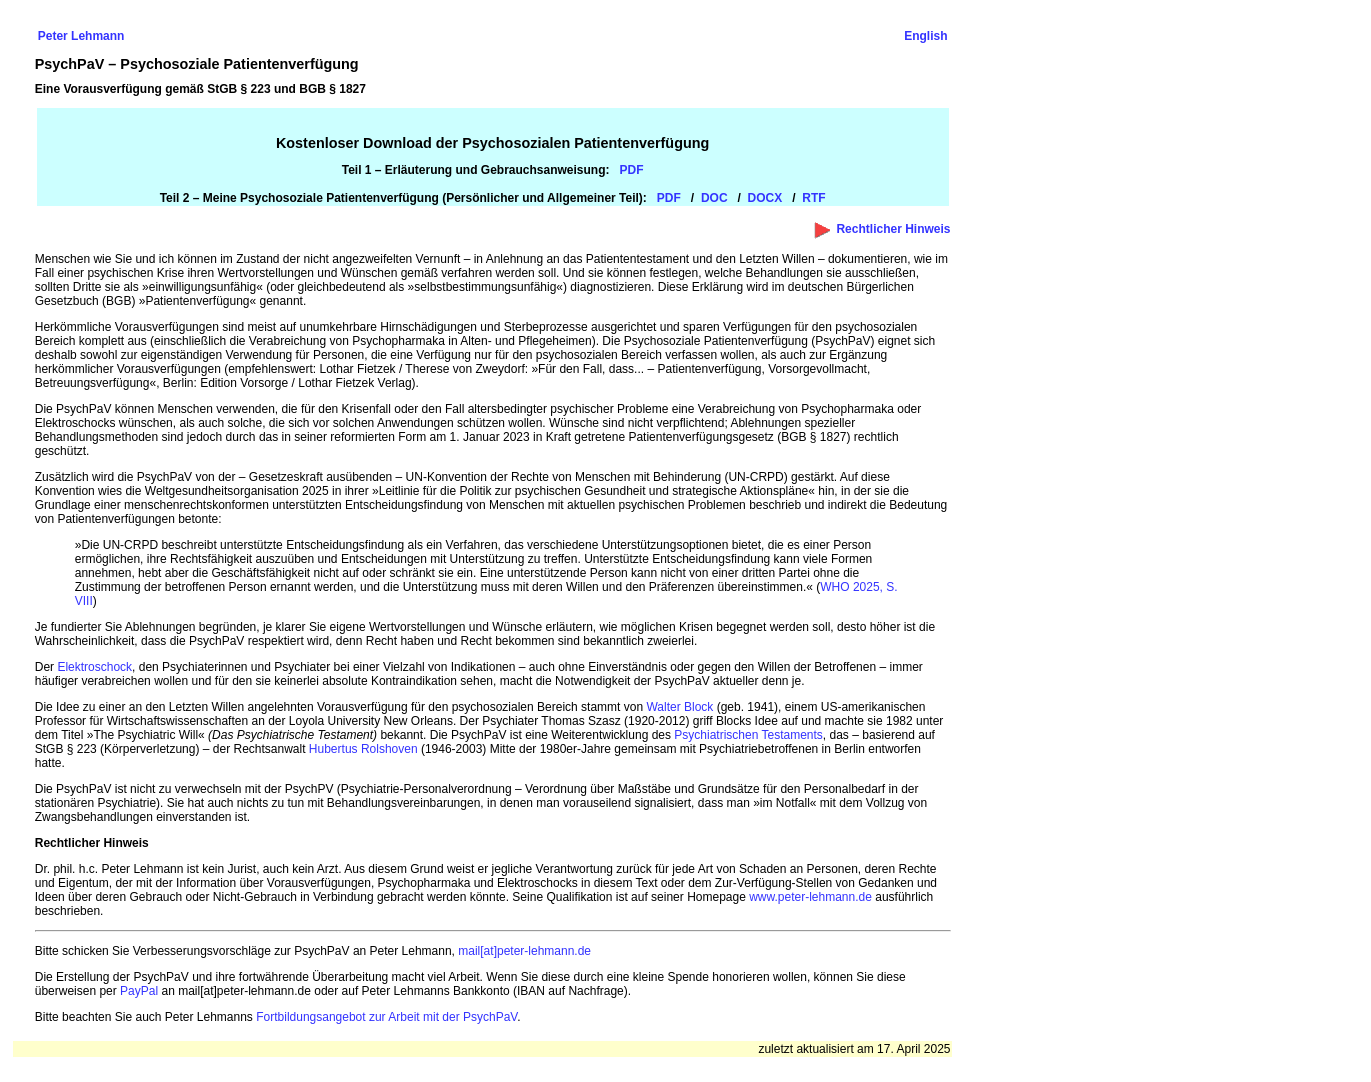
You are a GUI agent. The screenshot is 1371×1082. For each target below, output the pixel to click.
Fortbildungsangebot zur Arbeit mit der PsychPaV (386, 1017)
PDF (669, 198)
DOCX (765, 198)
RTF (813, 198)
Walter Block (679, 707)
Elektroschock (94, 667)
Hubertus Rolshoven (363, 749)
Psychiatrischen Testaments (748, 735)
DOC (714, 198)
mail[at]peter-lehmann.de (524, 951)
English (925, 36)
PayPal (139, 991)
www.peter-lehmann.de (810, 897)
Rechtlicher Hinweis (893, 229)
